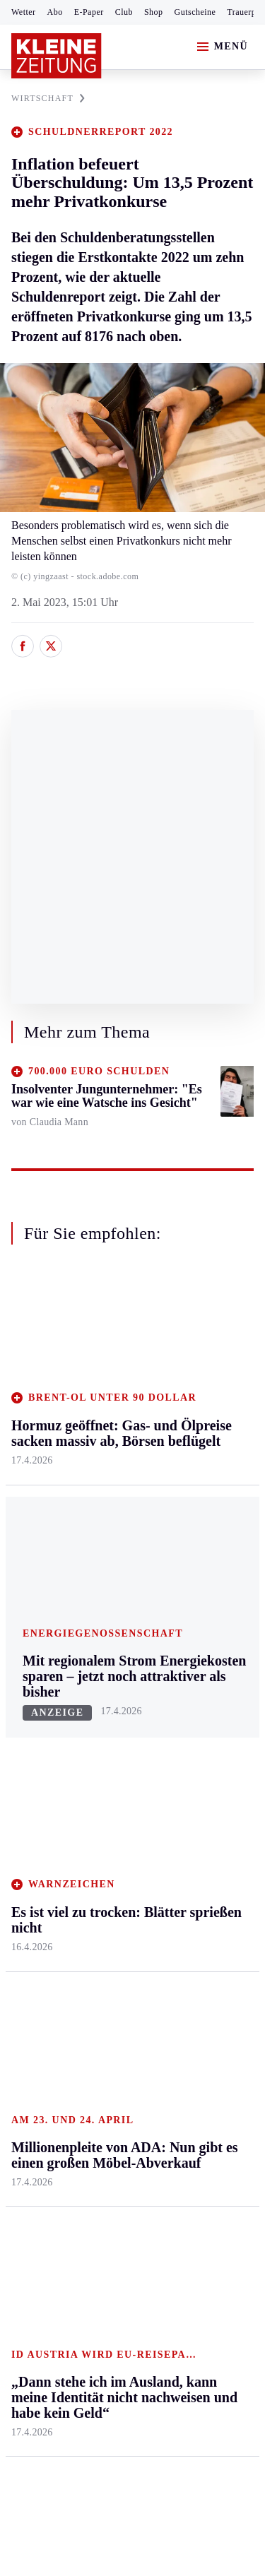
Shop (153, 12)
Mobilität (194, 1402)
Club (124, 12)
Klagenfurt (116, 1374)
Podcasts (193, 1847)
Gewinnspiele (204, 1777)
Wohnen (192, 1483)
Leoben (28, 1444)
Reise (186, 1455)
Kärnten (112, 1347)
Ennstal (28, 1374)
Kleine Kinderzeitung (205, 1743)
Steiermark (38, 1347)
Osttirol (109, 1483)
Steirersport (37, 1693)
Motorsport (36, 1802)
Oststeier (31, 1526)
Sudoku (109, 1802)
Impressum (38, 2168)
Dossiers (192, 1902)
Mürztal (29, 1498)
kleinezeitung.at (89, 2295)
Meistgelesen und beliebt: (72, 1958)
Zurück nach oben (132, 1309)
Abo (55, 12)
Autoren (110, 1720)
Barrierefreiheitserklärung (75, 2207)
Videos (188, 1875)
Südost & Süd (42, 1580)
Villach (108, 1537)
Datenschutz (142, 2168)
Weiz (22, 1607)
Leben (188, 1347)
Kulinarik (194, 1510)
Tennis (26, 1775)
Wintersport (38, 1828)
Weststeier (34, 1634)
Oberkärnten (120, 1455)
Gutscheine (195, 12)
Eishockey (35, 1856)
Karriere (192, 1537)
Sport (24, 1667)
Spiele (106, 1775)
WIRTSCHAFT (48, 98)
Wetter (23, 12)
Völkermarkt (121, 1564)
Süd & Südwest (46, 1553)
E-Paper (89, 12)
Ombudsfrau (201, 1429)
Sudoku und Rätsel (200, 1813)
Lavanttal (113, 1429)
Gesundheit (199, 1374)
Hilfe (103, 1693)
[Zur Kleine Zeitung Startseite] (56, 55)
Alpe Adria (198, 1708)
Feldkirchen (119, 1402)
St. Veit (108, 1510)
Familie (190, 1564)
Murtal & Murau (49, 1472)
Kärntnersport (42, 1720)
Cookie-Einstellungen (63, 2245)
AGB (89, 2168)
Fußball (28, 1747)
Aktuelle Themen (193, 1674)
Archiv (107, 1747)
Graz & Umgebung (36, 1409)
